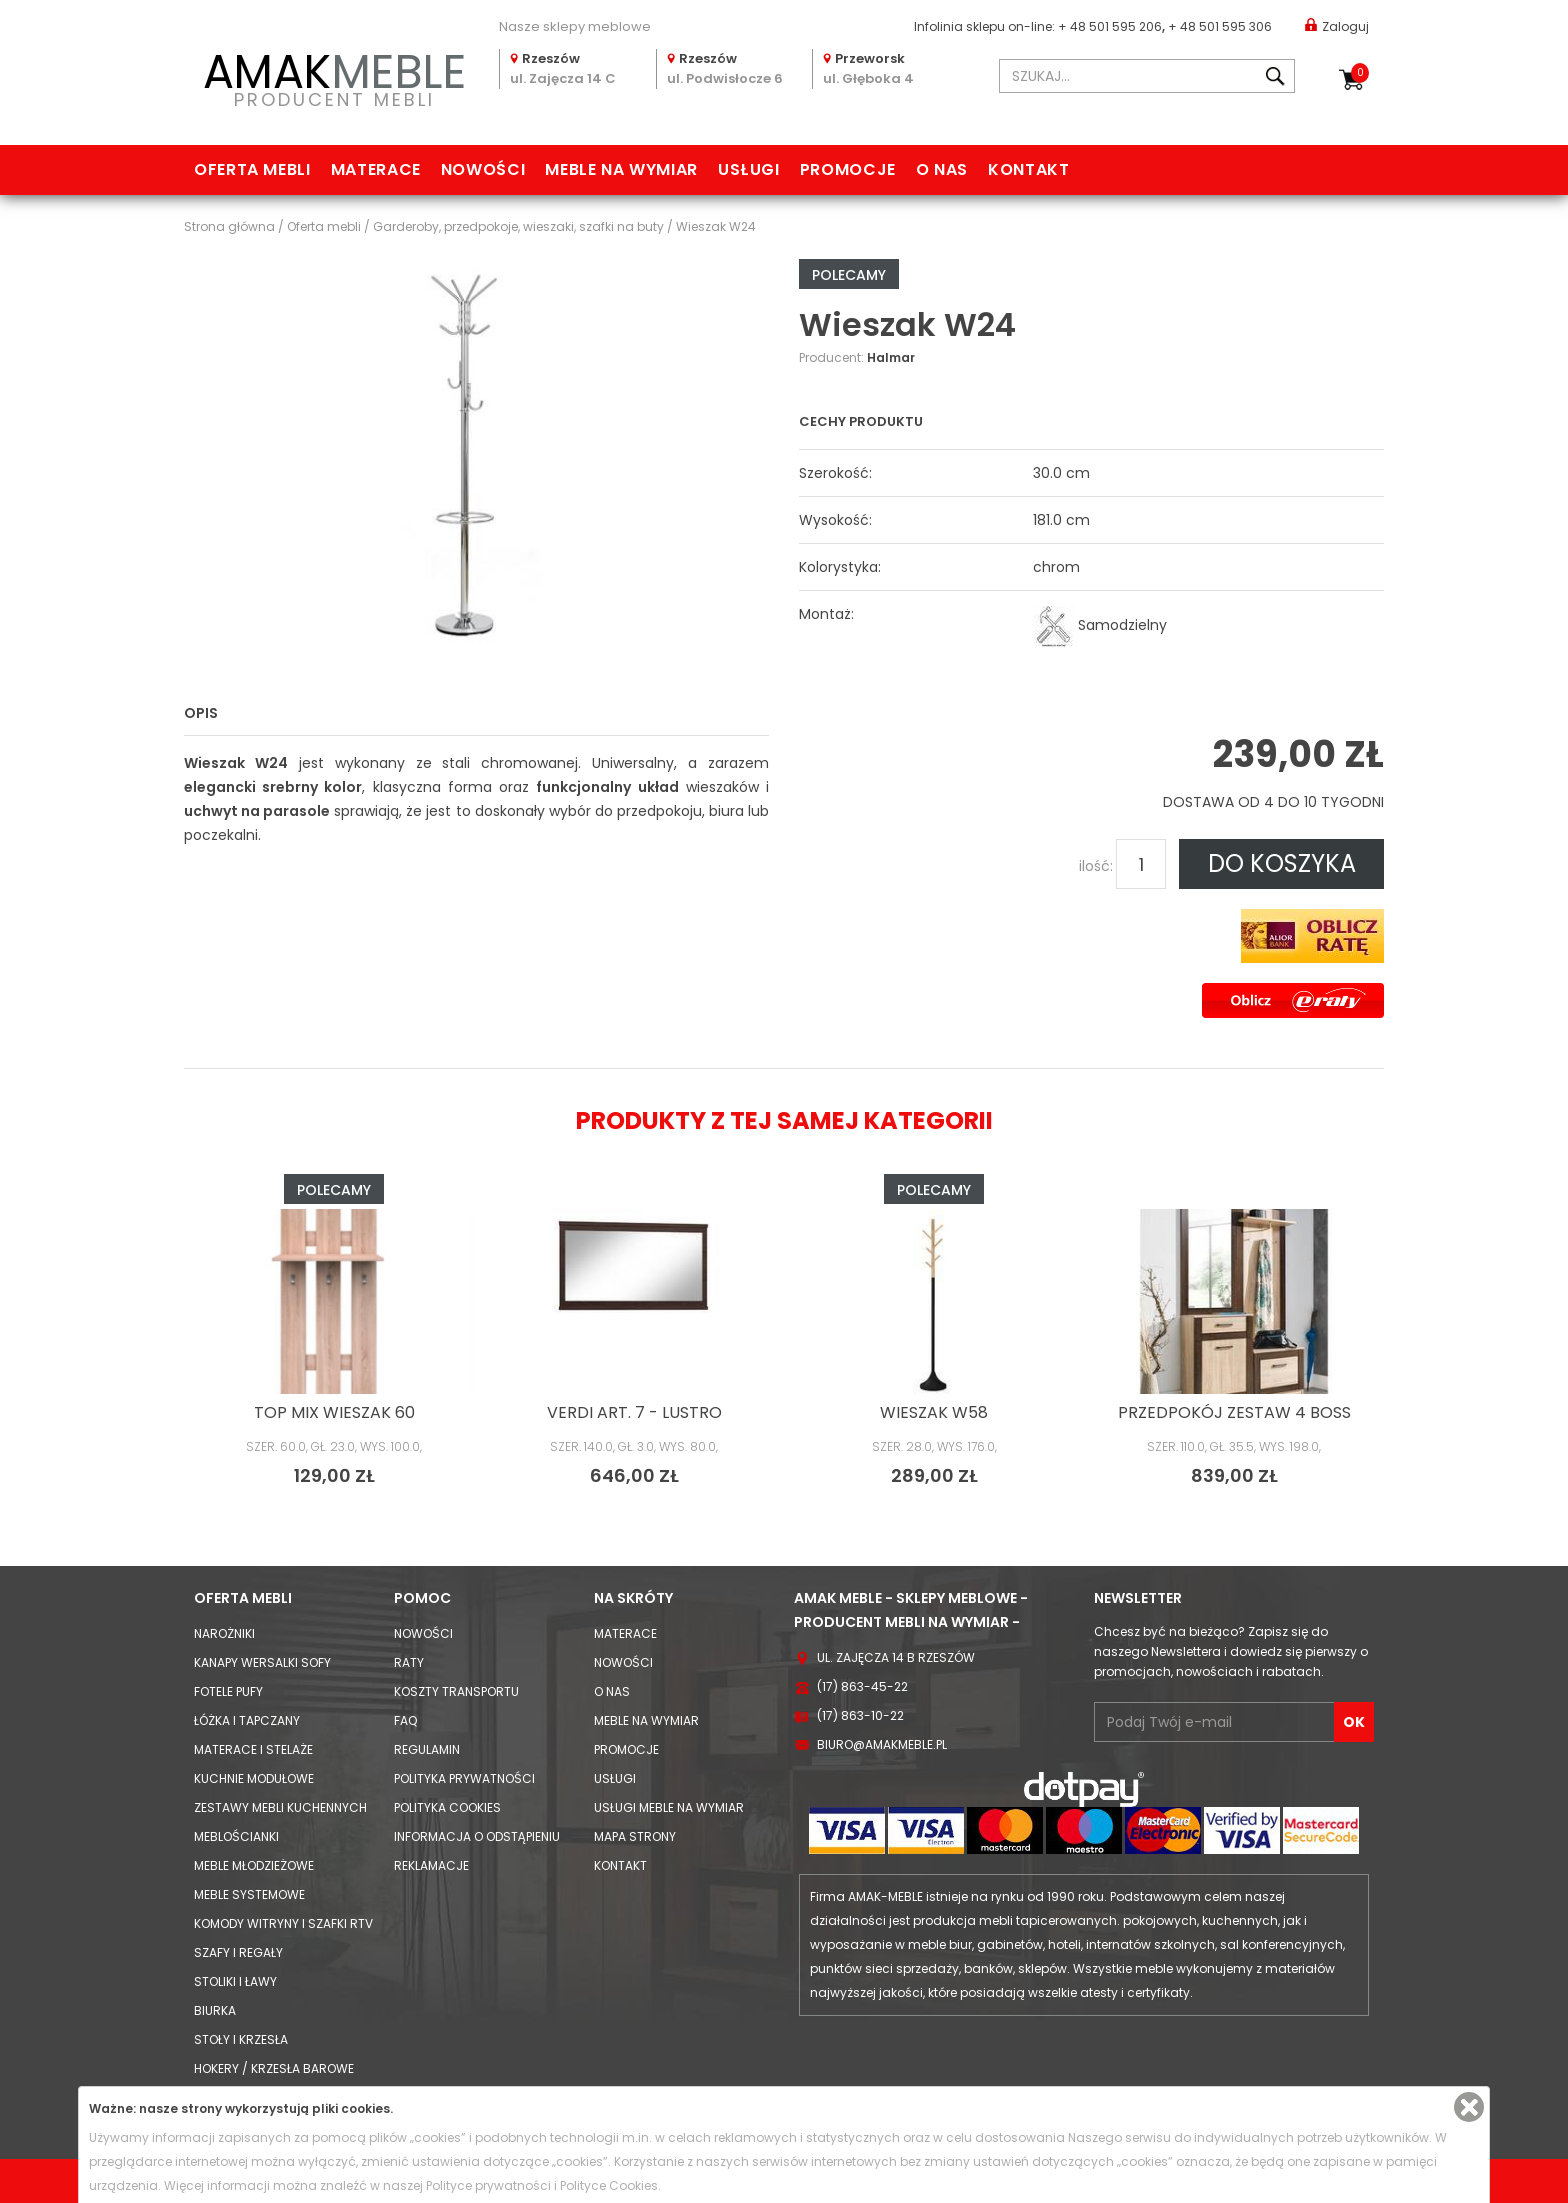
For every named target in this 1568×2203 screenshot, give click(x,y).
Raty (409, 1662)
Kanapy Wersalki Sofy (262, 1662)
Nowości (483, 169)
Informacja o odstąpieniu (477, 1836)
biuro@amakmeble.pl (882, 1744)
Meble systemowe (249, 1894)
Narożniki (224, 1633)
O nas (942, 169)
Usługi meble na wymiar (669, 1807)
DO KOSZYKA (1282, 863)
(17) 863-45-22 (862, 1686)
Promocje (848, 169)
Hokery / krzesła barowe (274, 2068)
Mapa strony (635, 1836)
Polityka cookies (447, 1807)
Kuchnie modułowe (254, 1778)
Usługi (749, 169)
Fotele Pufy (228, 1691)
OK (1354, 1722)
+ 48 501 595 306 (1220, 26)
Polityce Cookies (609, 2185)
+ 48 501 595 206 (1110, 26)
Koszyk (1360, 73)
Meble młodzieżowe (254, 1865)
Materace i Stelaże (253, 1749)
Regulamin (427, 1749)
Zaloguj (1337, 25)
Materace (376, 169)
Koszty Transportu (456, 1691)
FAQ (405, 1720)
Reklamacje (431, 1865)
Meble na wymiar (621, 169)
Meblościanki (236, 1836)
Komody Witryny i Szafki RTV (283, 1923)
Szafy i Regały (238, 1952)
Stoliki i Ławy (235, 1981)
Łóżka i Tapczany (247, 1720)
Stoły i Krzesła (241, 2039)
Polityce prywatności (488, 2185)
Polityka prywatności (464, 1778)
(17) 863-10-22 (860, 1715)
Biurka (215, 2010)
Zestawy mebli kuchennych (280, 1807)
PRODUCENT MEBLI (334, 76)
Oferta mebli (252, 169)
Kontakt (1028, 169)
